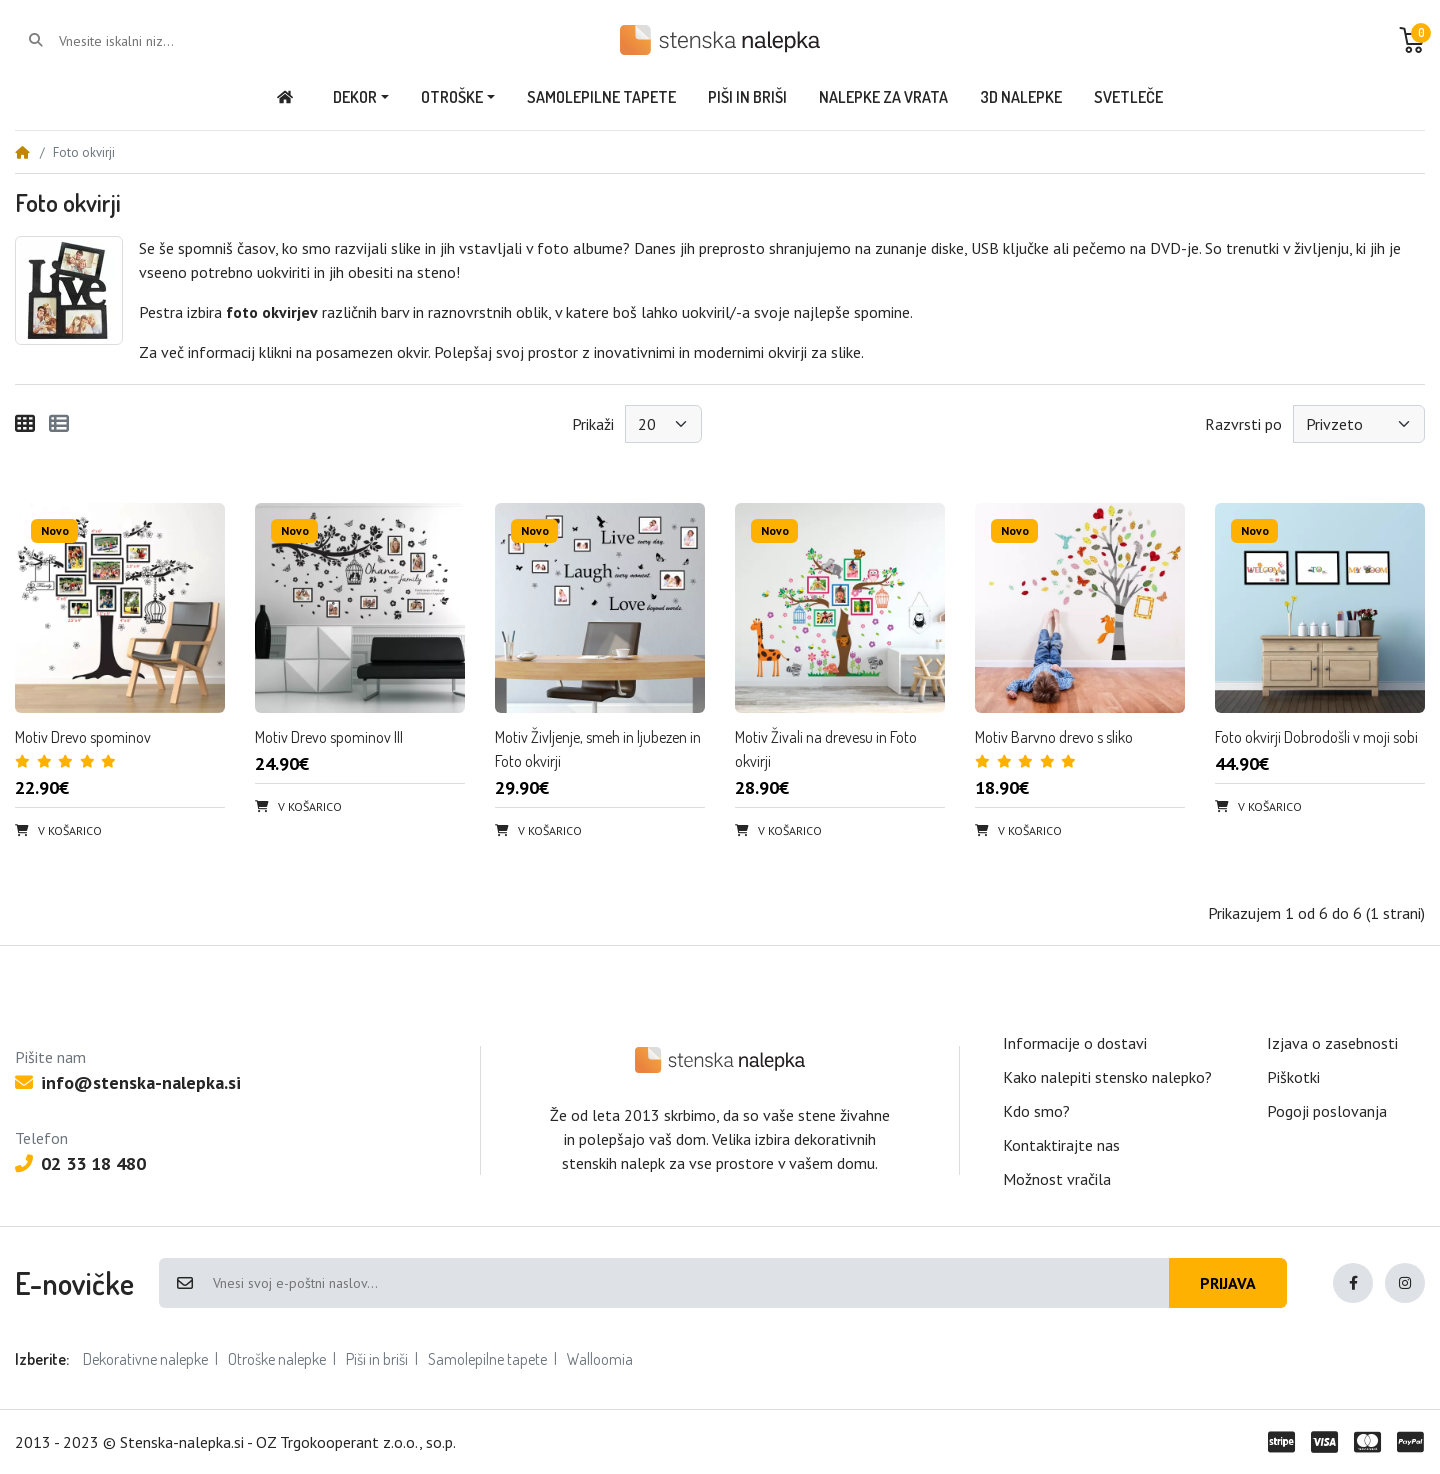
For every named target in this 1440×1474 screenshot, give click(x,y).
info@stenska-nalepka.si (128, 1082)
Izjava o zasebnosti (1332, 1043)
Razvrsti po (1243, 424)
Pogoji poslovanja (1327, 1111)
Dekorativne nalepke (145, 1359)
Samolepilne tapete (487, 1359)
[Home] (22, 152)
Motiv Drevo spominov (83, 737)
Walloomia (600, 1359)
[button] (1412, 40)
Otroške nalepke (277, 1359)
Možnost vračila (1057, 1179)
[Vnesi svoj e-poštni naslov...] (690, 1283)
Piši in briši (377, 1359)
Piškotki (1293, 1077)
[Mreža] (25, 424)
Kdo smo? (1036, 1111)
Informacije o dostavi (1075, 1043)
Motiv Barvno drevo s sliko (1054, 737)
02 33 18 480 (80, 1163)
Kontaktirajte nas (1061, 1145)
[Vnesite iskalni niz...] (139, 41)
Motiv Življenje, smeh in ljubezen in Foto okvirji (598, 749)
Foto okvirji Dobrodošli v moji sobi (1316, 737)
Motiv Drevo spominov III (329, 737)
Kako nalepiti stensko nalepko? (1107, 1077)
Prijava (1228, 1283)
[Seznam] (59, 424)
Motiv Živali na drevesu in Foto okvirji (826, 749)
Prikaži (593, 424)
